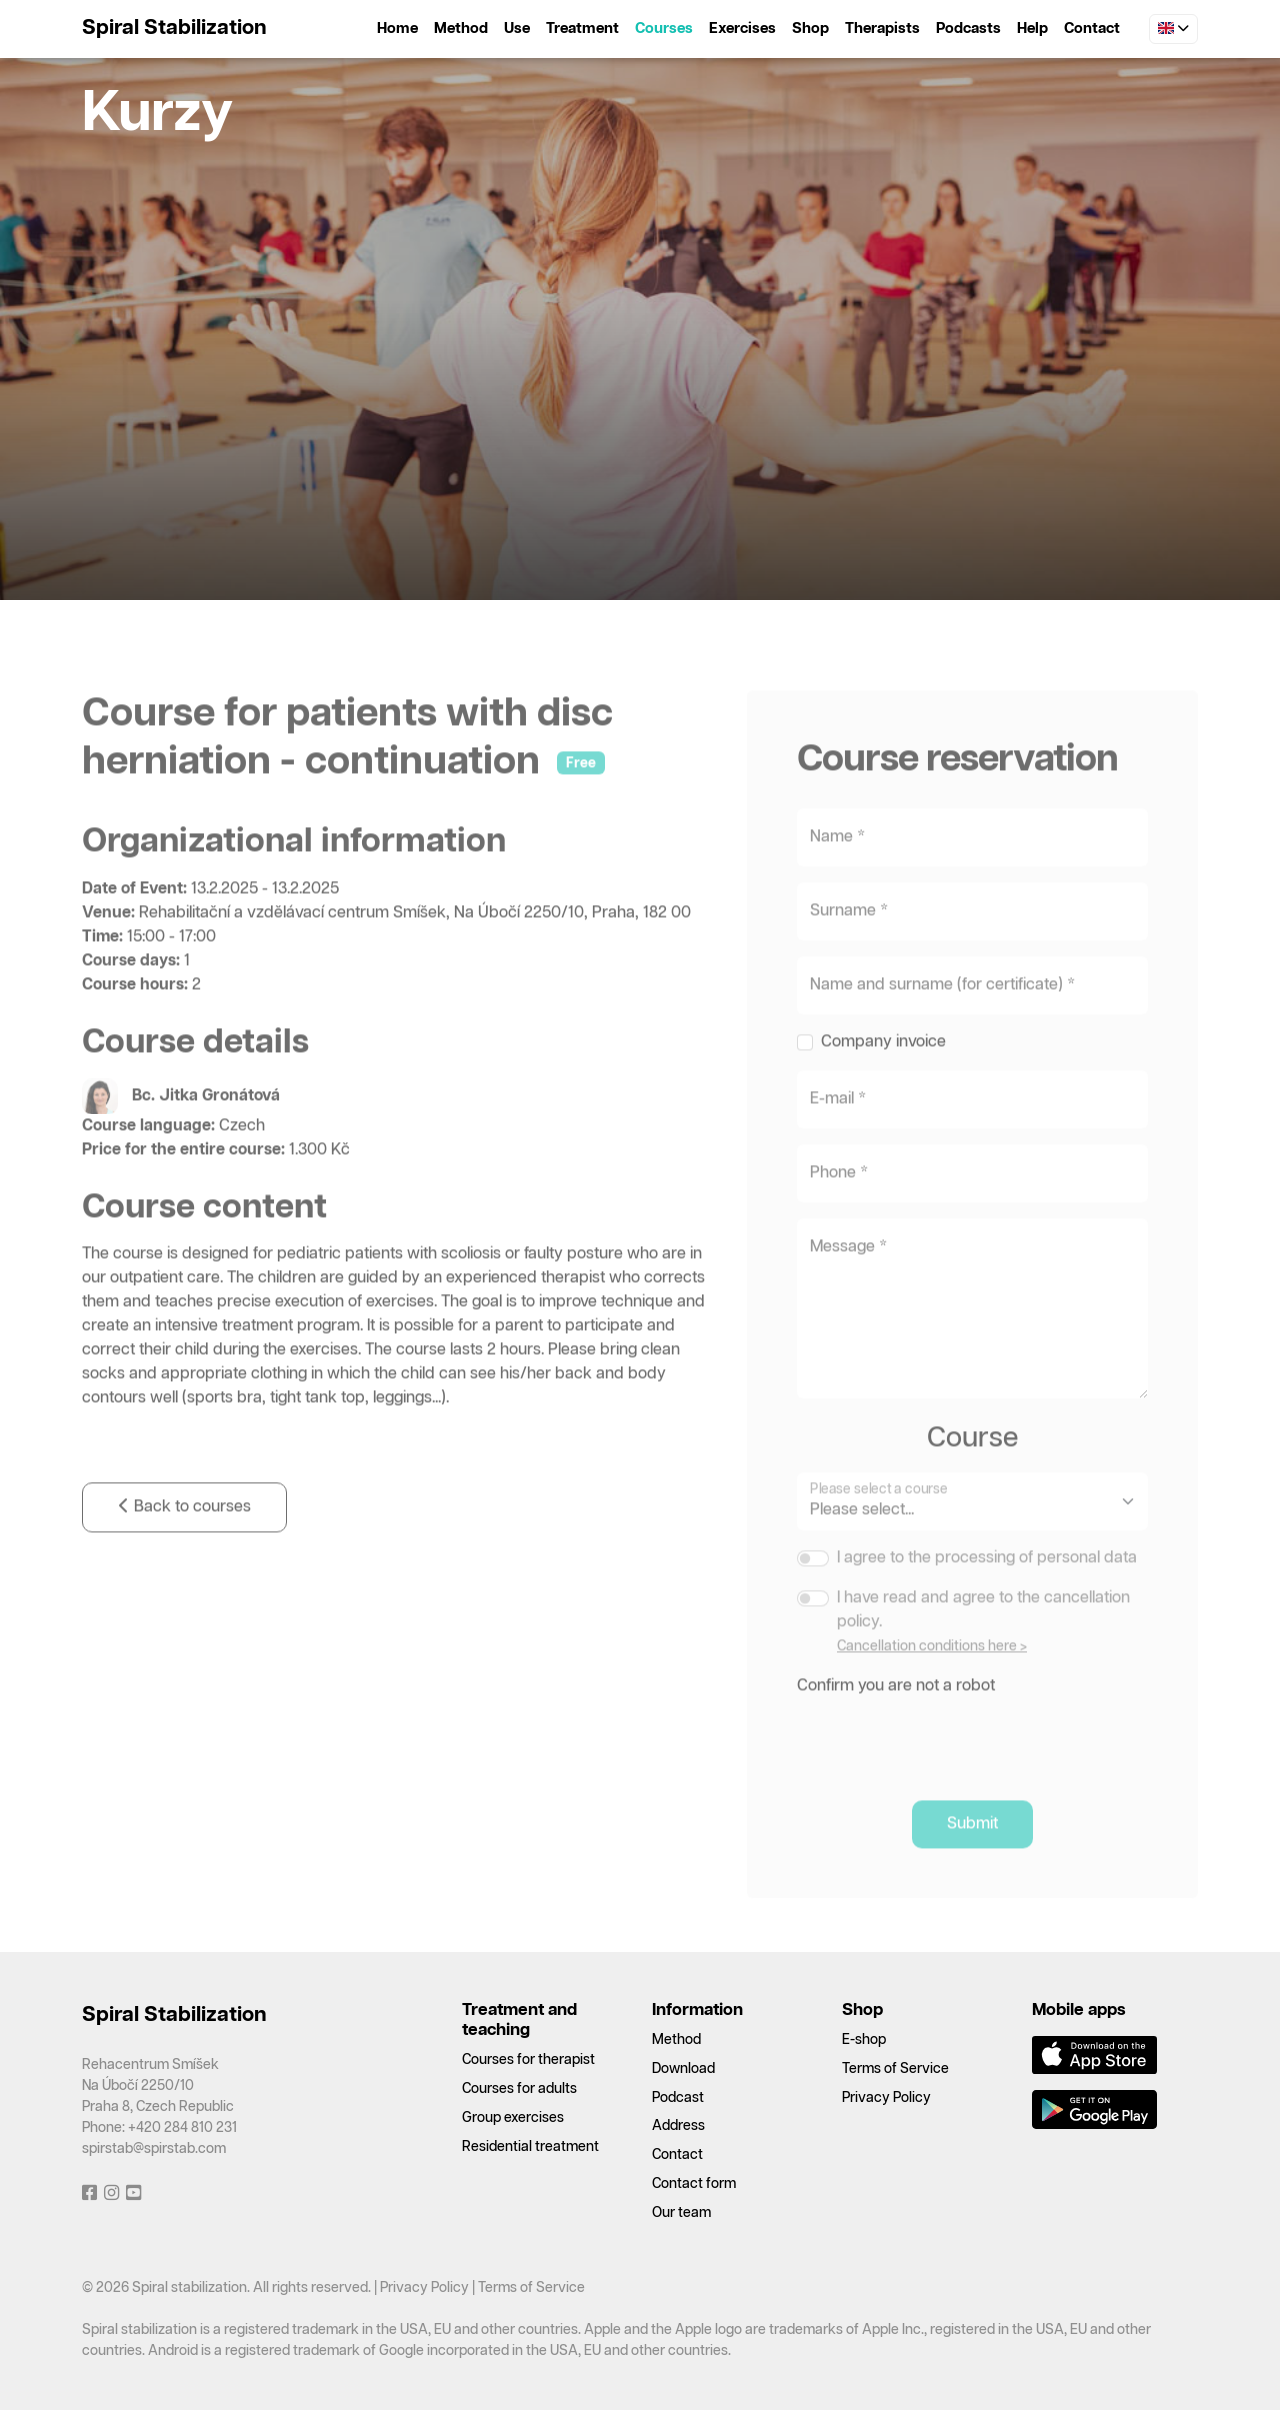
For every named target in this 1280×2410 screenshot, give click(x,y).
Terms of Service (895, 2069)
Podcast (678, 2098)
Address (678, 2126)
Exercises (742, 28)
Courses (664, 28)
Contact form (694, 2184)
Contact (1092, 28)
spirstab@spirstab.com (154, 2149)
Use (517, 28)
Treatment (582, 28)
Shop (810, 28)
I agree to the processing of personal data (987, 1601)
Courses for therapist (528, 2060)
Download (683, 2069)
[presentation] (949, 1781)
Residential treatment (530, 2147)
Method (461, 28)
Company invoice (883, 1085)
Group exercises (513, 2118)
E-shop (864, 2040)
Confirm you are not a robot (896, 1729)
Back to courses (184, 1551)
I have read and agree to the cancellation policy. (983, 1653)
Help (1032, 28)
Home (397, 28)
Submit (972, 1867)
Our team (681, 2213)
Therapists (882, 28)
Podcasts (968, 28)
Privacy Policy (886, 2098)
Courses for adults (519, 2089)
